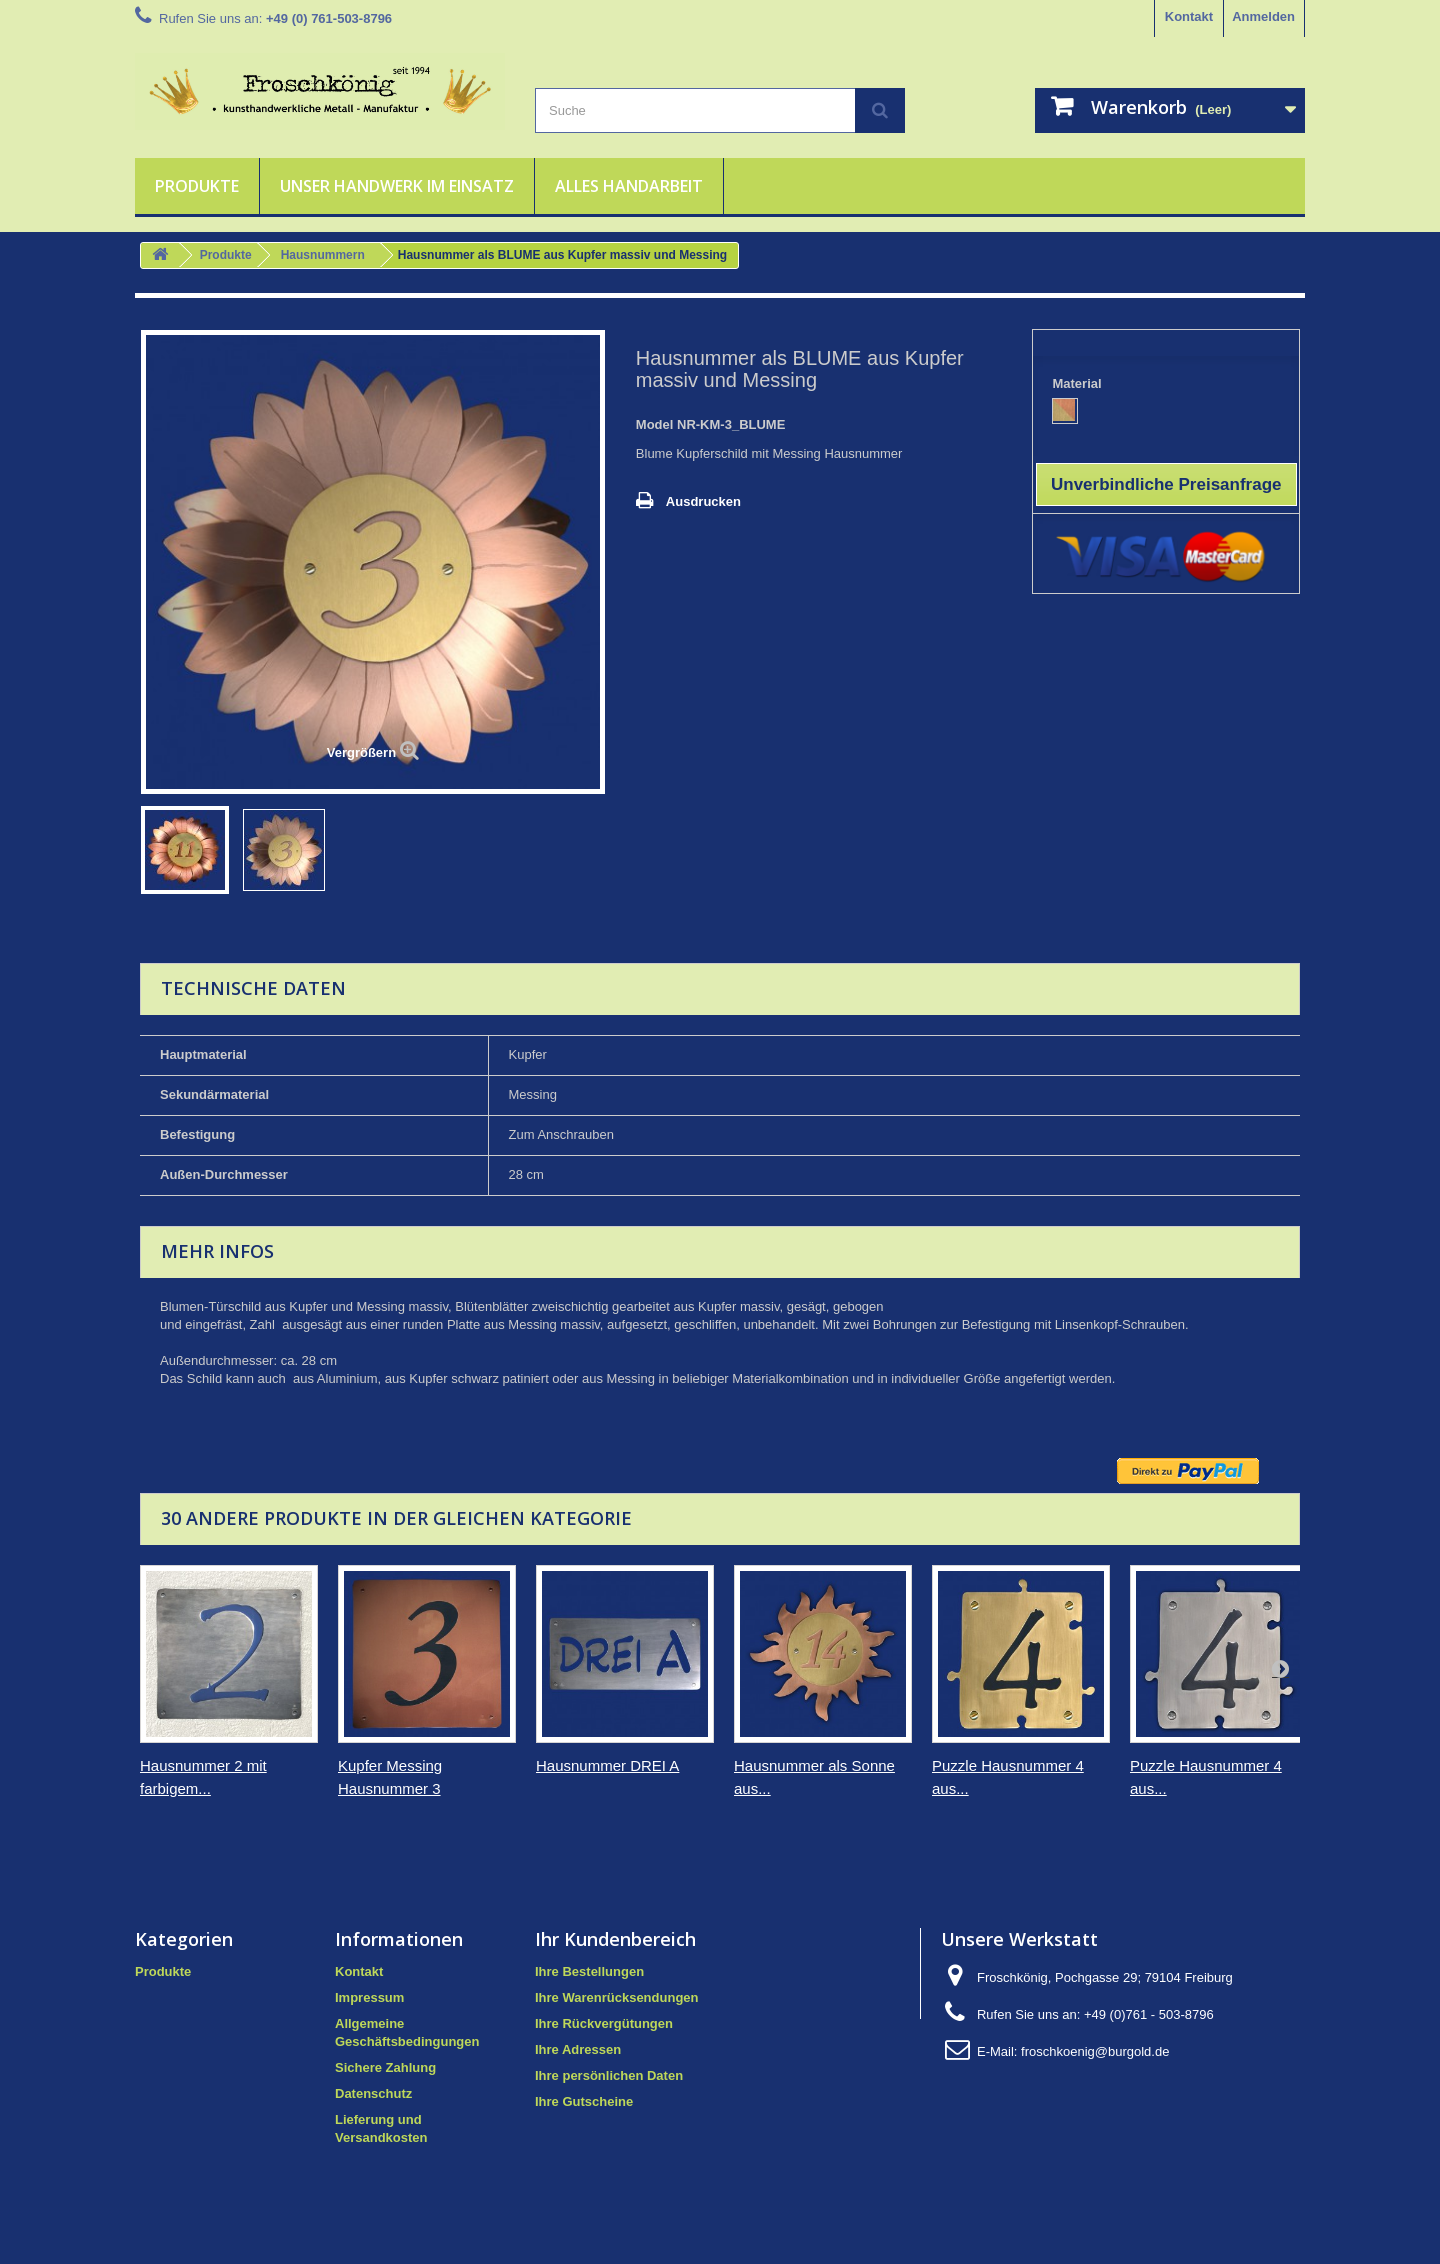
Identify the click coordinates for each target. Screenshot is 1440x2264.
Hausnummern (323, 255)
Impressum (369, 1997)
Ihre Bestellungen (589, 1971)
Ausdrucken (703, 501)
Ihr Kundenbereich (615, 1939)
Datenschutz (373, 2093)
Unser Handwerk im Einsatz (397, 186)
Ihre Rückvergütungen (604, 2023)
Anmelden (1263, 16)
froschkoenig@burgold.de (1095, 2051)
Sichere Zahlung (385, 2067)
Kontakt (1189, 16)
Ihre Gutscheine (584, 2101)
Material (1078, 383)
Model (655, 424)
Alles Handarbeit (629, 186)
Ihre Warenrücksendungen (617, 1997)
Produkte (197, 186)
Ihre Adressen (578, 2049)
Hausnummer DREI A (607, 1765)
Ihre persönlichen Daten (609, 2075)
